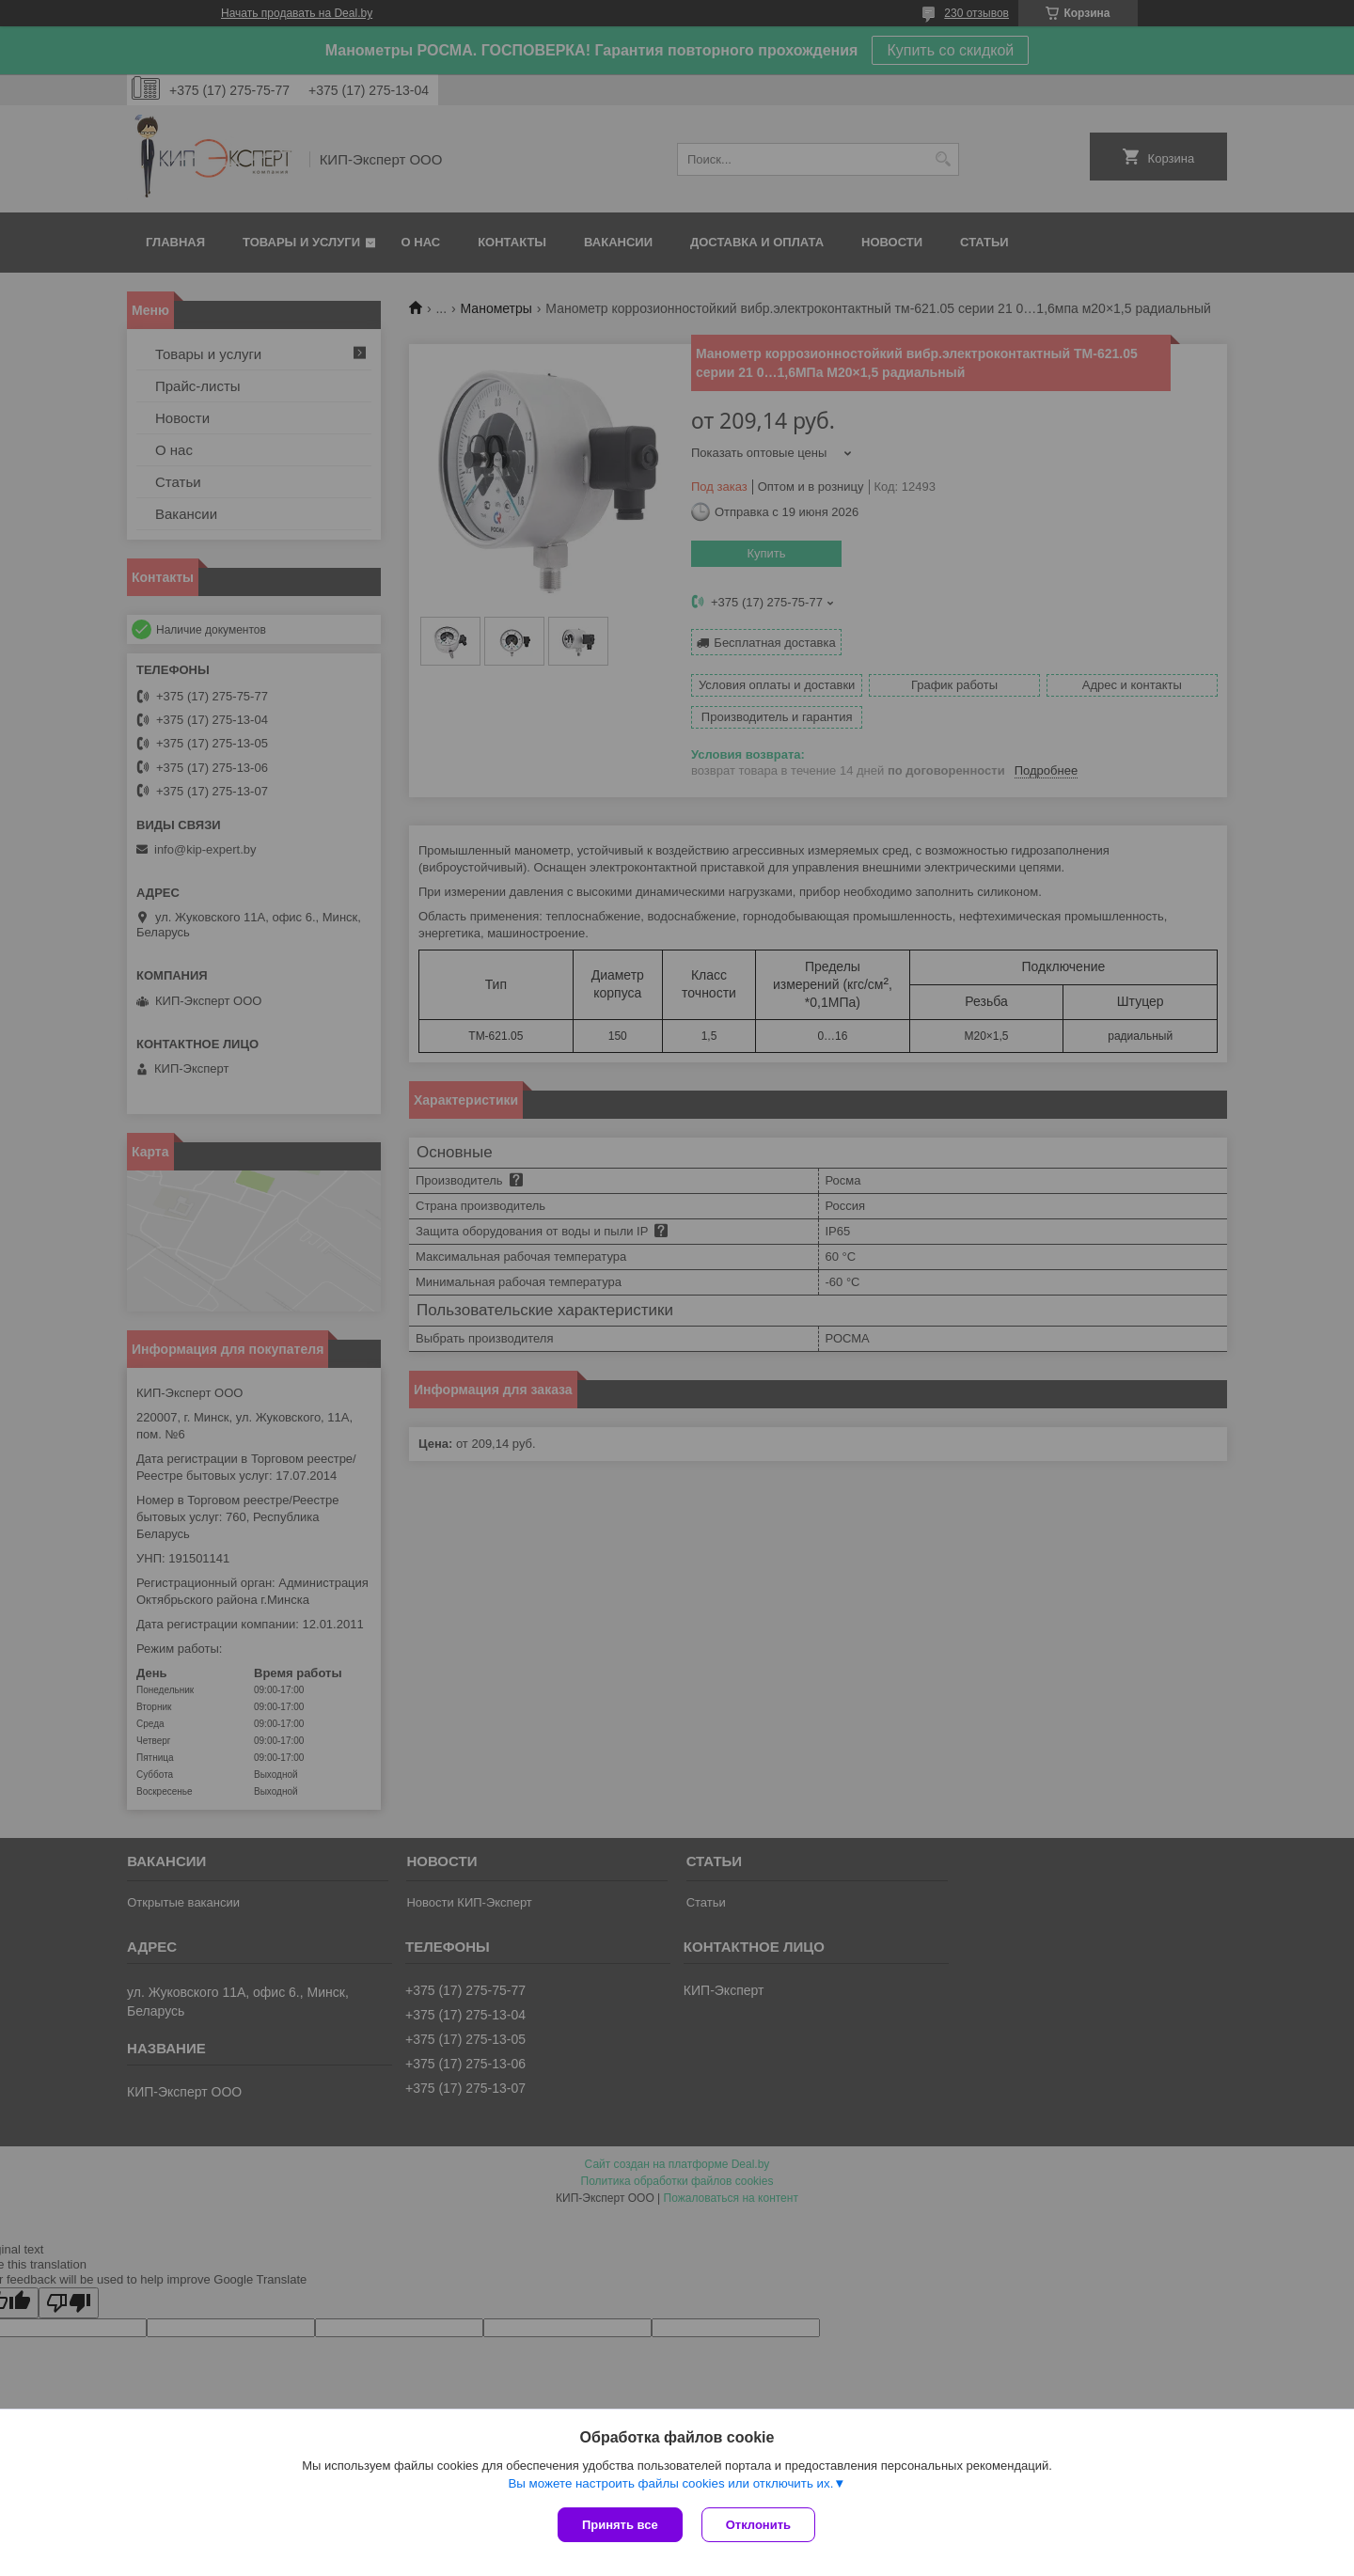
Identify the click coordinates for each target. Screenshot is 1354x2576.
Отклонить (758, 2525)
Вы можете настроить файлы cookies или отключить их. (670, 2483)
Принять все (620, 2525)
